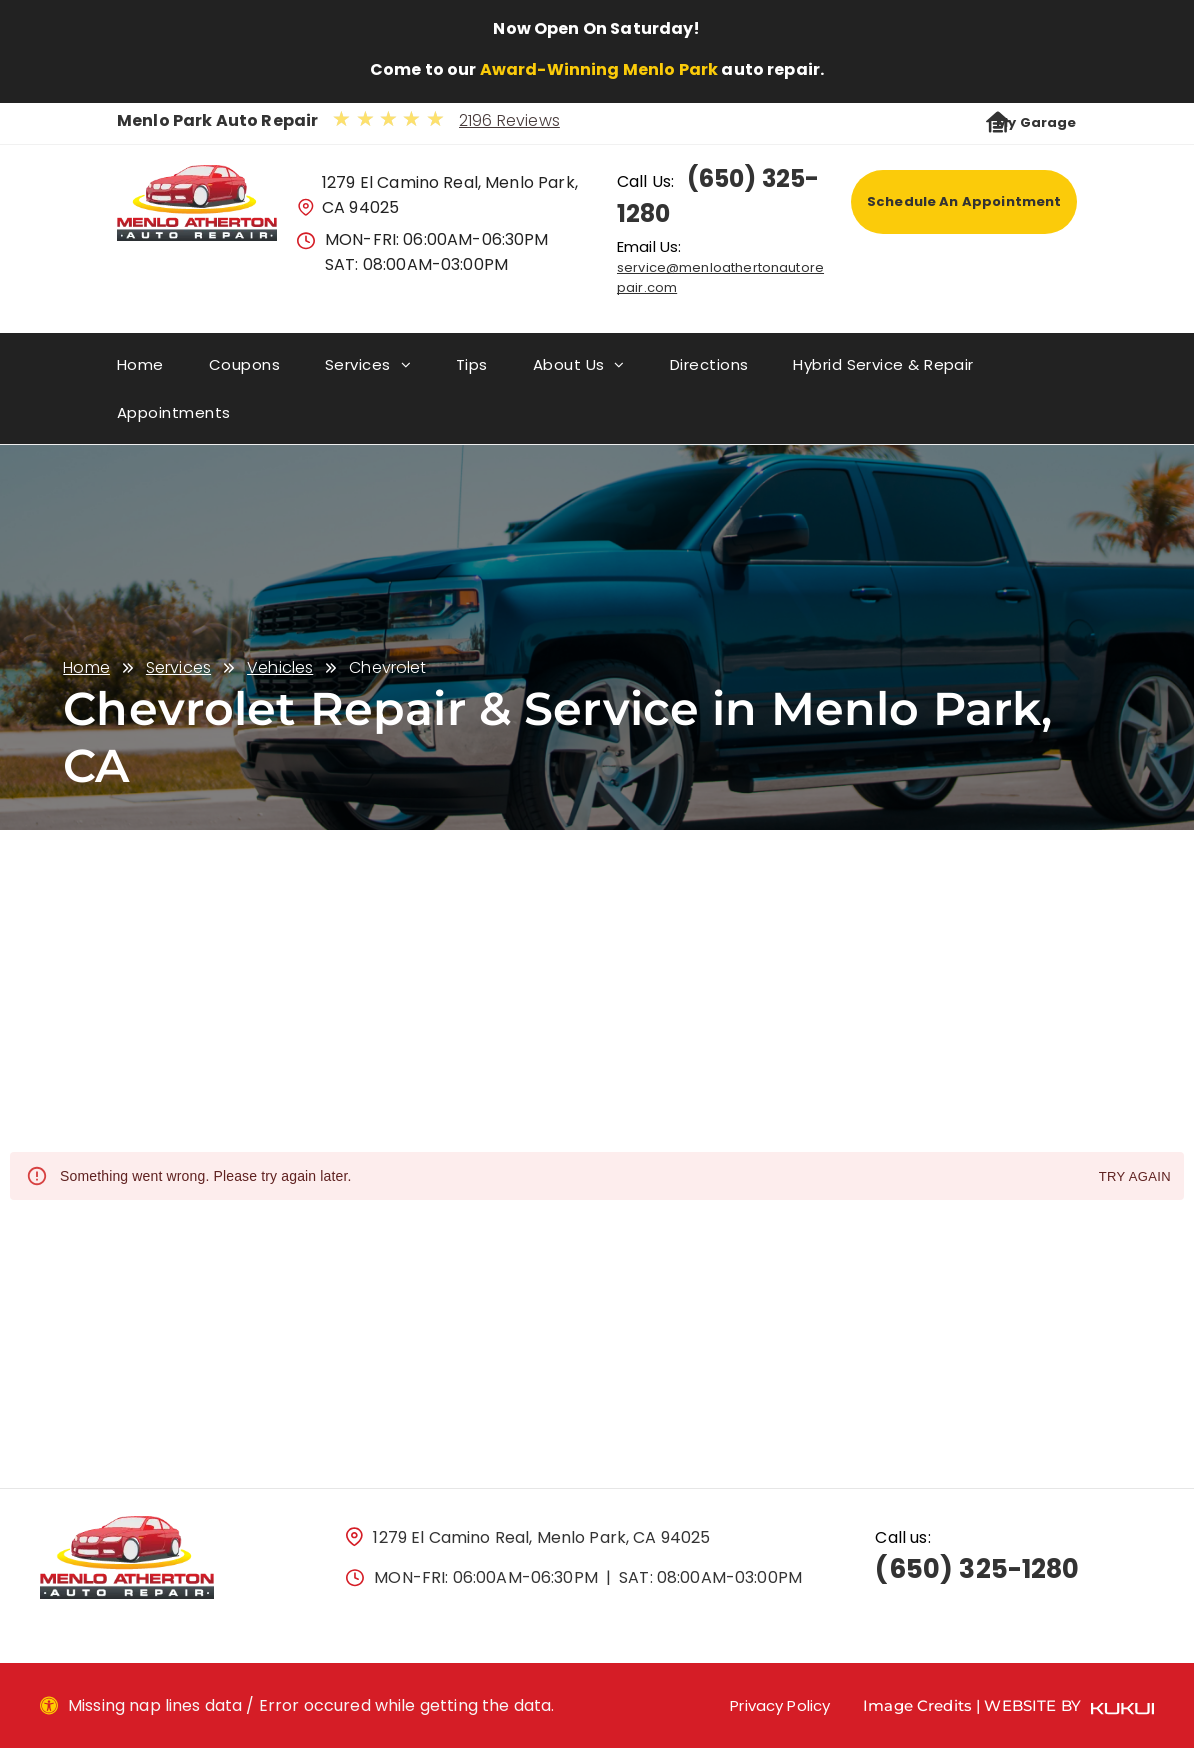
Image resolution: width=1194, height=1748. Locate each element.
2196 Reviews (509, 120)
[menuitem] (163, 372)
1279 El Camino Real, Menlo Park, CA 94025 (541, 1537)
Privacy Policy (780, 1705)
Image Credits (917, 1705)
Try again (1135, 1177)
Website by (1032, 1705)
